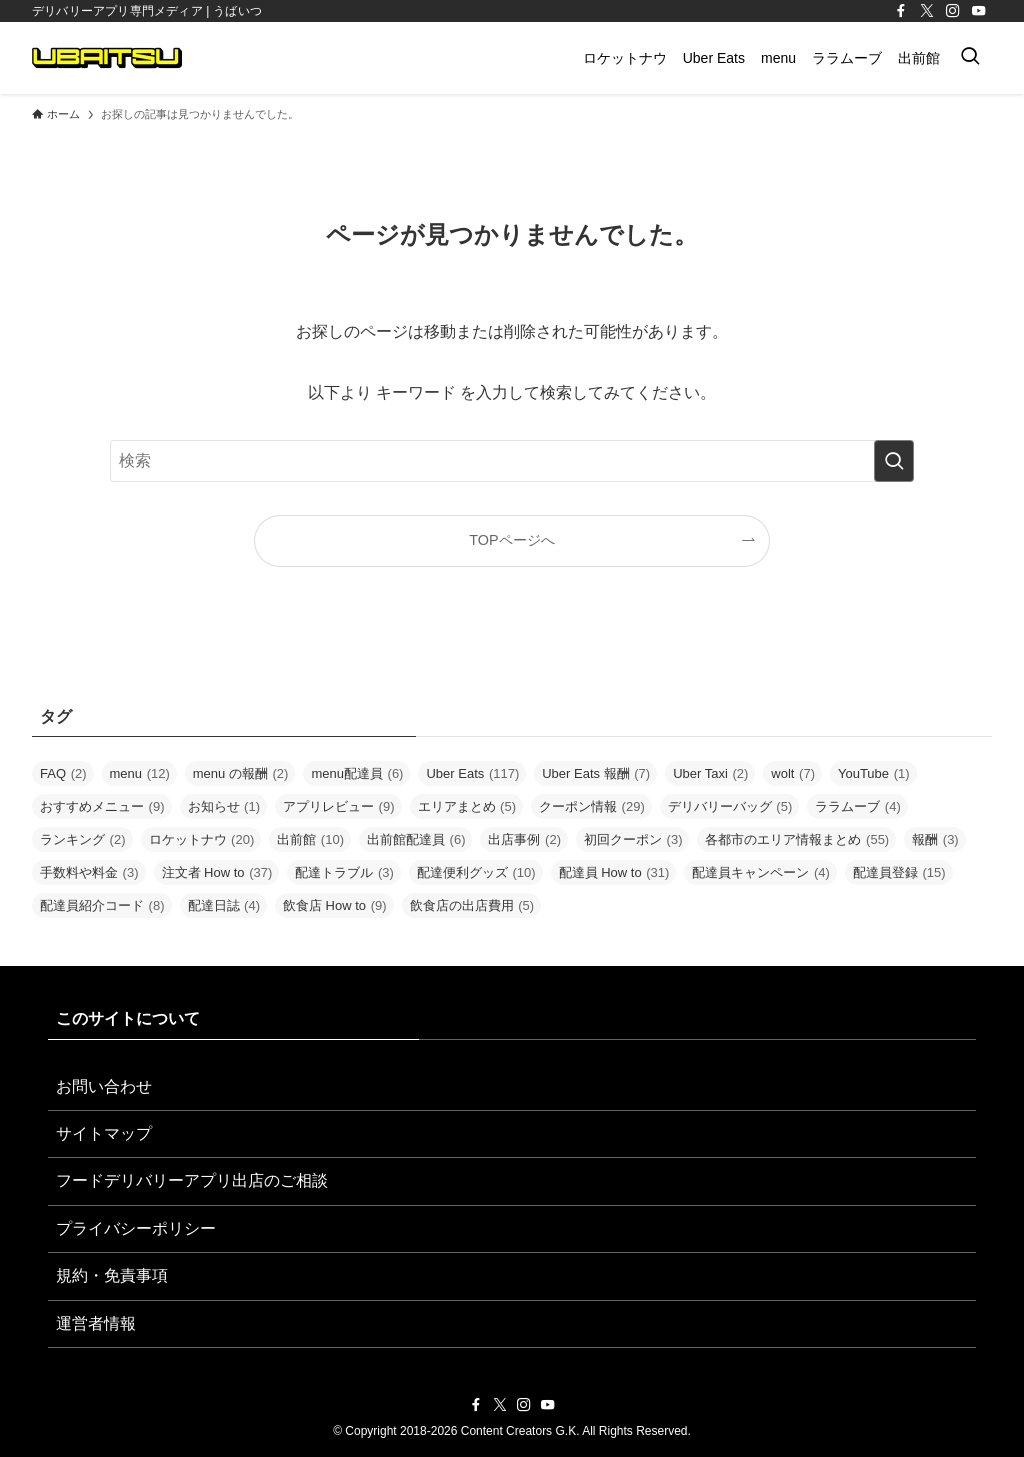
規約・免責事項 (112, 1275)
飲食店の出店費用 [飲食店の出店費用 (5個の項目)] (472, 905)
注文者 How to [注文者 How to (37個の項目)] (217, 872)
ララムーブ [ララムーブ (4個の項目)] (858, 806)
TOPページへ (511, 540)
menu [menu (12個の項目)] (140, 773)
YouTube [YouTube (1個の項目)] (874, 773)
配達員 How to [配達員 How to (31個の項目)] (614, 872)
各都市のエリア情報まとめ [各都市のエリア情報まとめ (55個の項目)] (797, 839)
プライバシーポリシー (136, 1228)
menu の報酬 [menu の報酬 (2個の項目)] (241, 773)
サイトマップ (104, 1133)
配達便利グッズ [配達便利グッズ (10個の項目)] (476, 872)
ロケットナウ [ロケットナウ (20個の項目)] (202, 839)
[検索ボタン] (970, 58)
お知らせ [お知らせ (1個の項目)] (224, 806)
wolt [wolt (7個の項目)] (793, 773)
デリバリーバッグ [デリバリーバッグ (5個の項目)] (730, 806)
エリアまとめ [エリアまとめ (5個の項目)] (467, 806)
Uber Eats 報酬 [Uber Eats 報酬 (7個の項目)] (596, 773)
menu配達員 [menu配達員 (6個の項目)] (357, 773)
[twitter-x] (927, 11)
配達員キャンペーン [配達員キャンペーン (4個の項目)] (761, 872)
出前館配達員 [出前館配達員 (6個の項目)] (416, 839)
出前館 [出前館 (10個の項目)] (310, 839)
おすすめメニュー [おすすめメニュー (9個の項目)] (102, 806)
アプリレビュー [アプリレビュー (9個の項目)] (339, 806)
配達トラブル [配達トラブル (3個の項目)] (344, 872)
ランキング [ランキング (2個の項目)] (83, 839)
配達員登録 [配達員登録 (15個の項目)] (899, 872)
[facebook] (901, 11)
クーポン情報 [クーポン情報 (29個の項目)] (592, 806)
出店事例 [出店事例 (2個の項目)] (524, 839)
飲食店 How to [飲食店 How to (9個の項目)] (335, 905)
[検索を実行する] (894, 461)
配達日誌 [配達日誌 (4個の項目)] (224, 905)
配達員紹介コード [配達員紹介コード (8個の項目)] (102, 905)
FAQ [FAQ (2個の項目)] (63, 773)
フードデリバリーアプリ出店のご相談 (192, 1180)
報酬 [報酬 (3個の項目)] (935, 839)
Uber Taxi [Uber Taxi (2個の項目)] (710, 773)
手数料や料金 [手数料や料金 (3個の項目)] (89, 872)
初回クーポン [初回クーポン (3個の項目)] (633, 839)
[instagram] (953, 11)
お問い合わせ (104, 1086)
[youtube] (979, 11)
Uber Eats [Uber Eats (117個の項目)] (472, 773)
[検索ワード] (512, 461)
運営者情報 (96, 1323)
